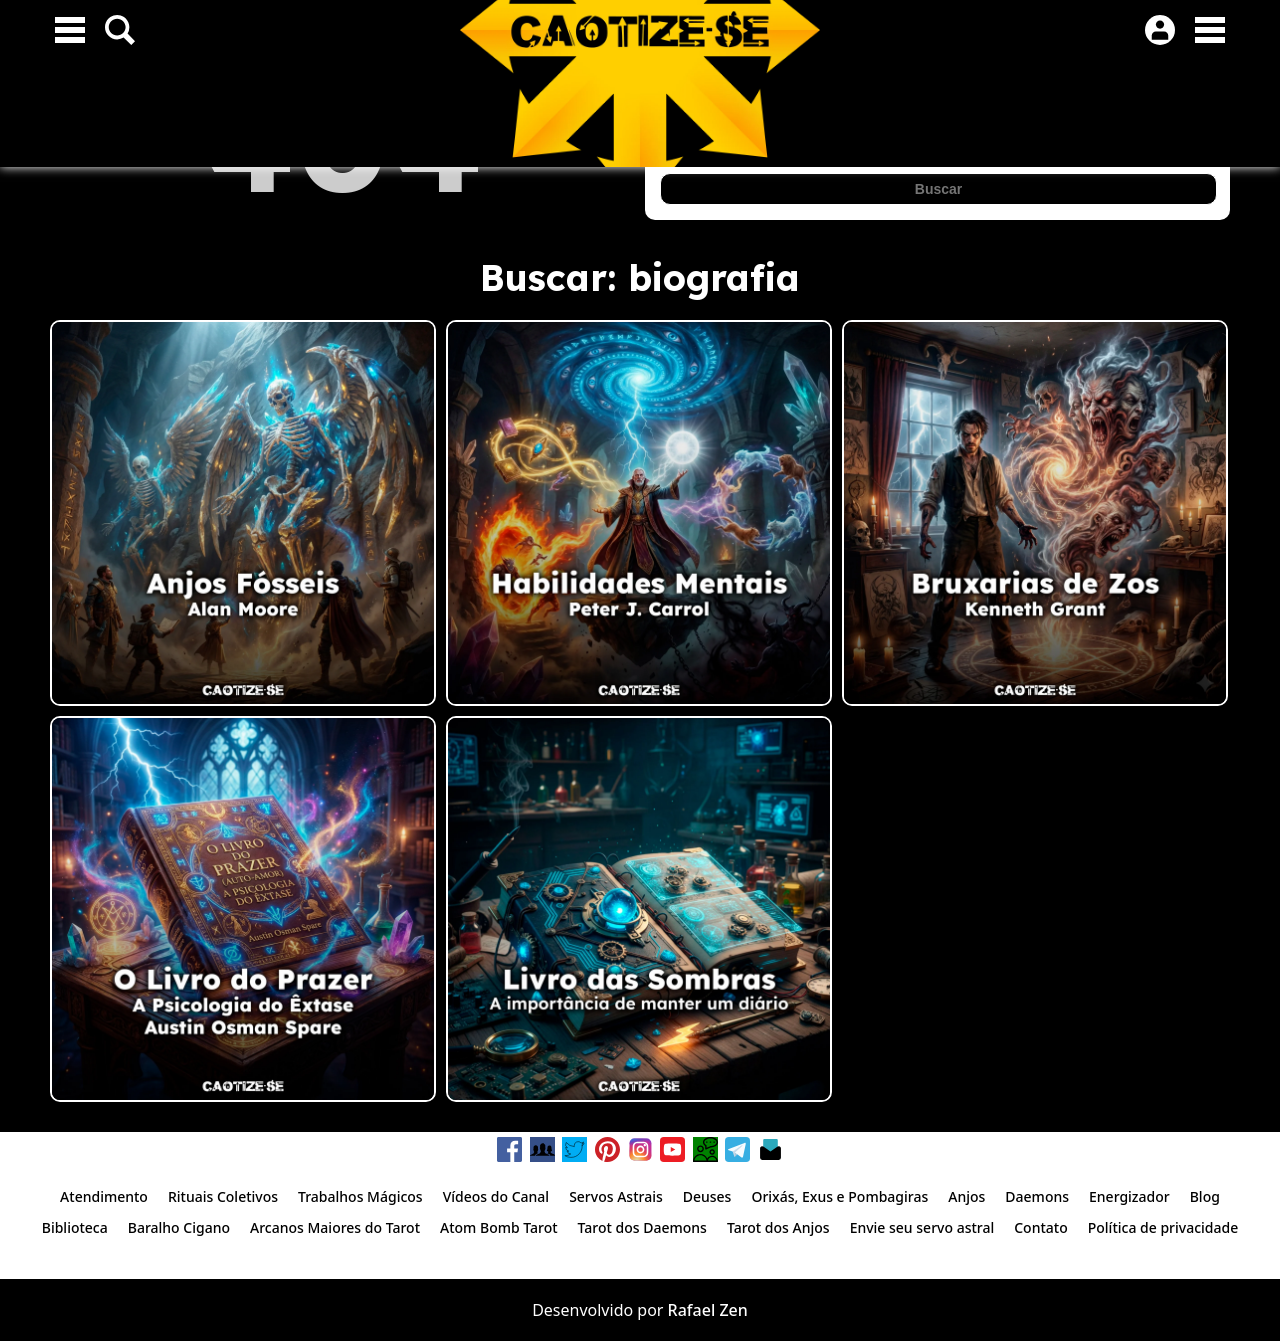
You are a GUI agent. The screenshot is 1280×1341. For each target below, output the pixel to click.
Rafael (692, 1310)
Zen (733, 1310)
